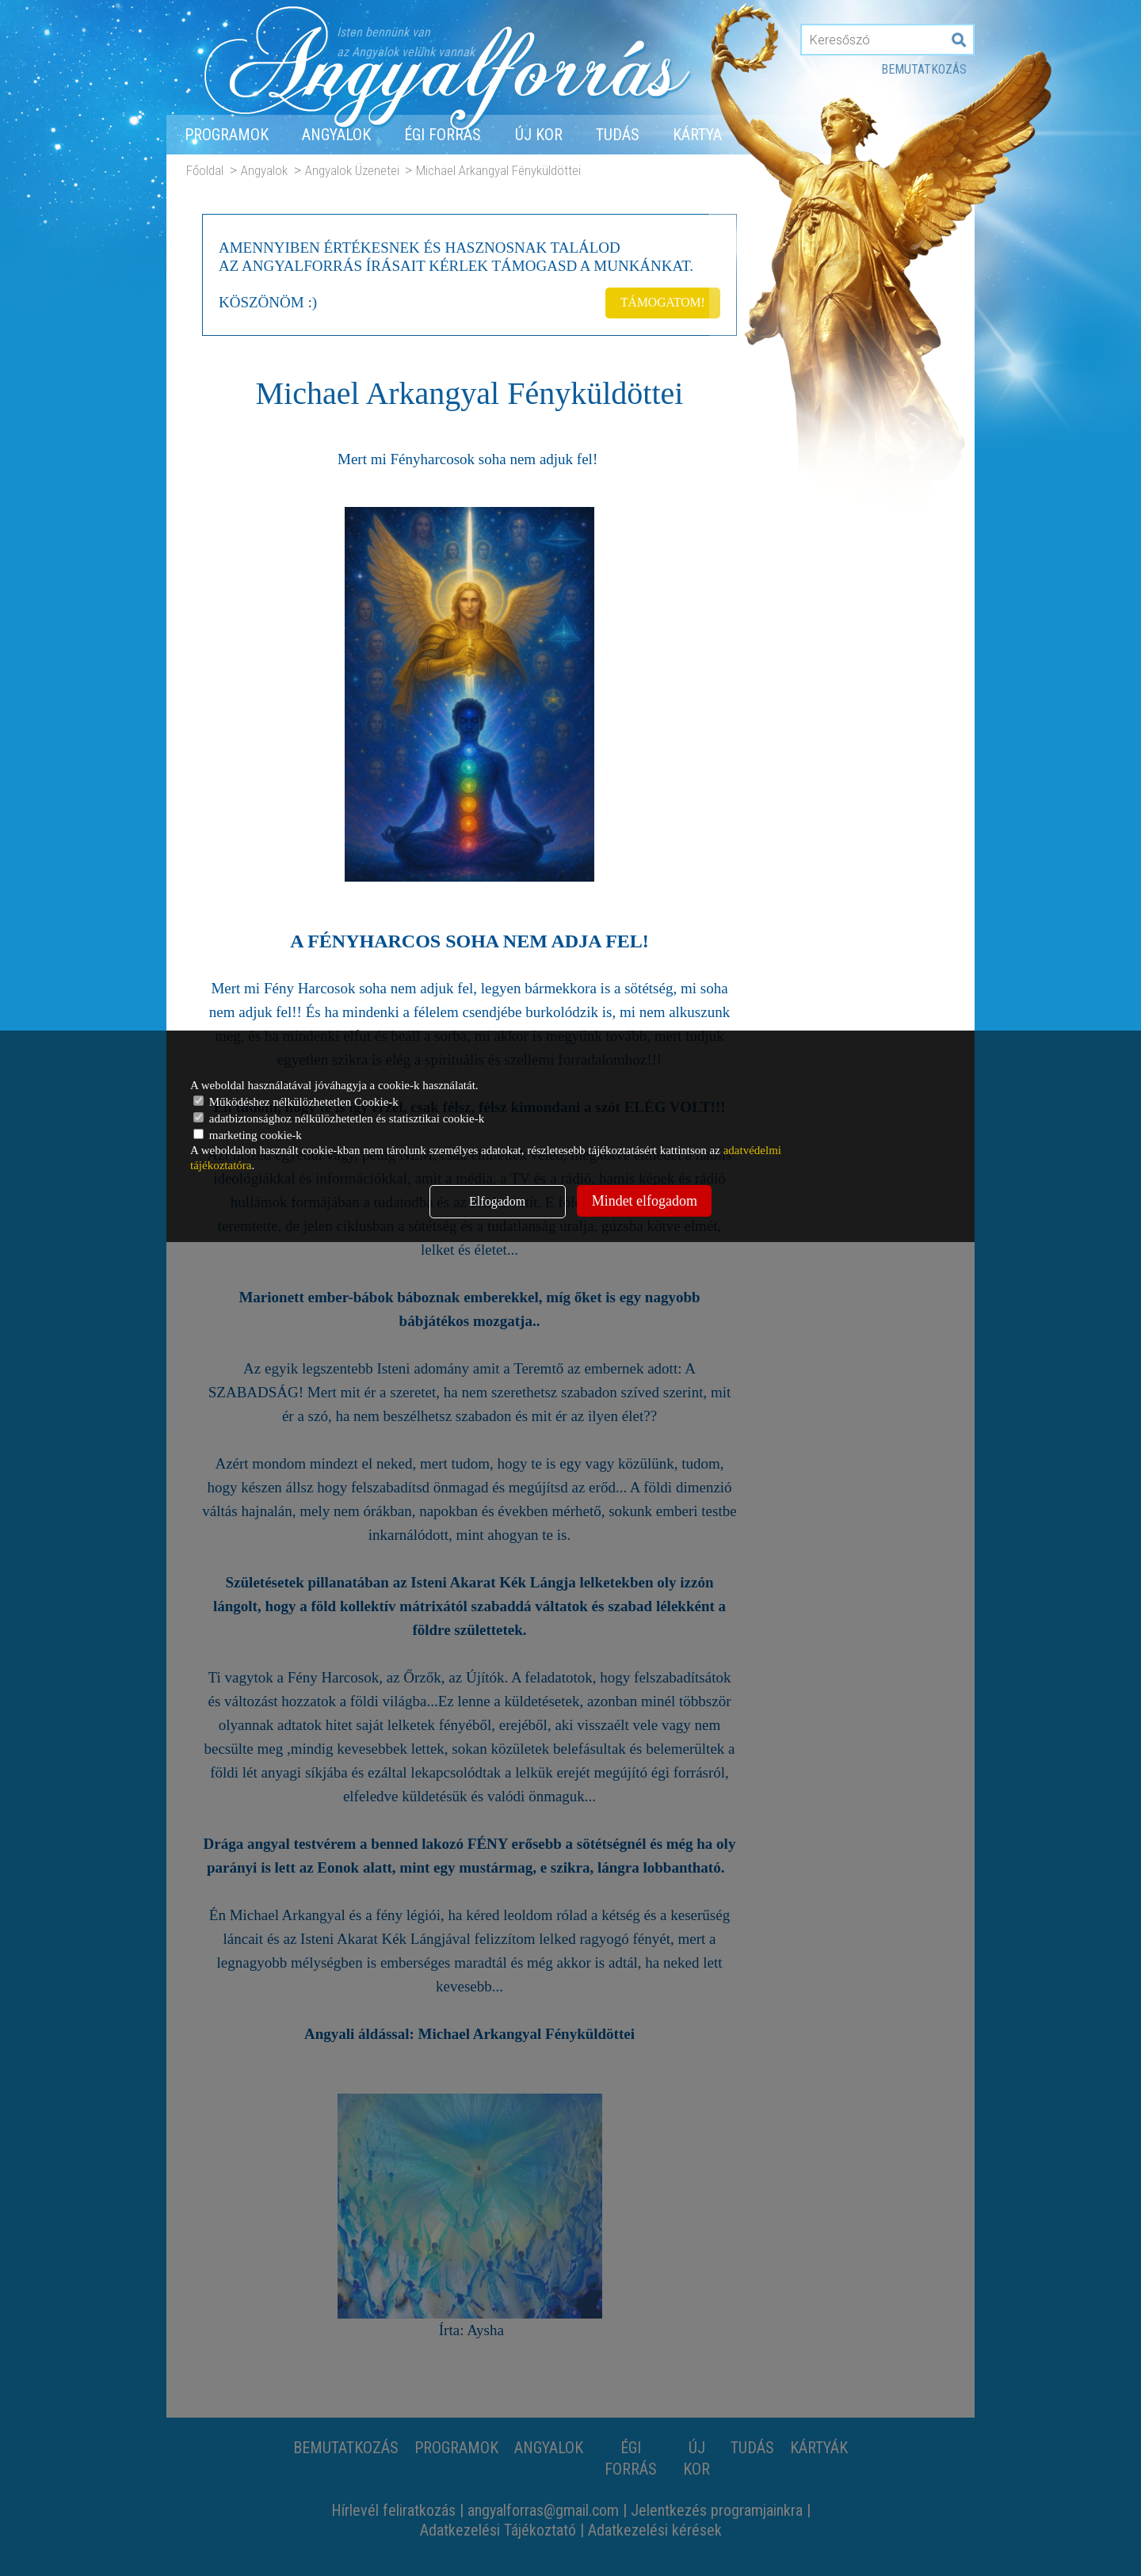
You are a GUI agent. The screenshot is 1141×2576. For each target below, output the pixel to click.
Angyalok (336, 134)
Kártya (697, 134)
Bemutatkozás (924, 69)
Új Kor (539, 134)
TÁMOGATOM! (660, 300)
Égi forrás (442, 134)
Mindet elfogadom (644, 1201)
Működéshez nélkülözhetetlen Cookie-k (296, 1102)
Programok (227, 134)
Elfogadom (497, 1201)
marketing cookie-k (247, 1135)
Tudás (617, 134)
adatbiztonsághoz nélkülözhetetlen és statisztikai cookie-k (338, 1118)
